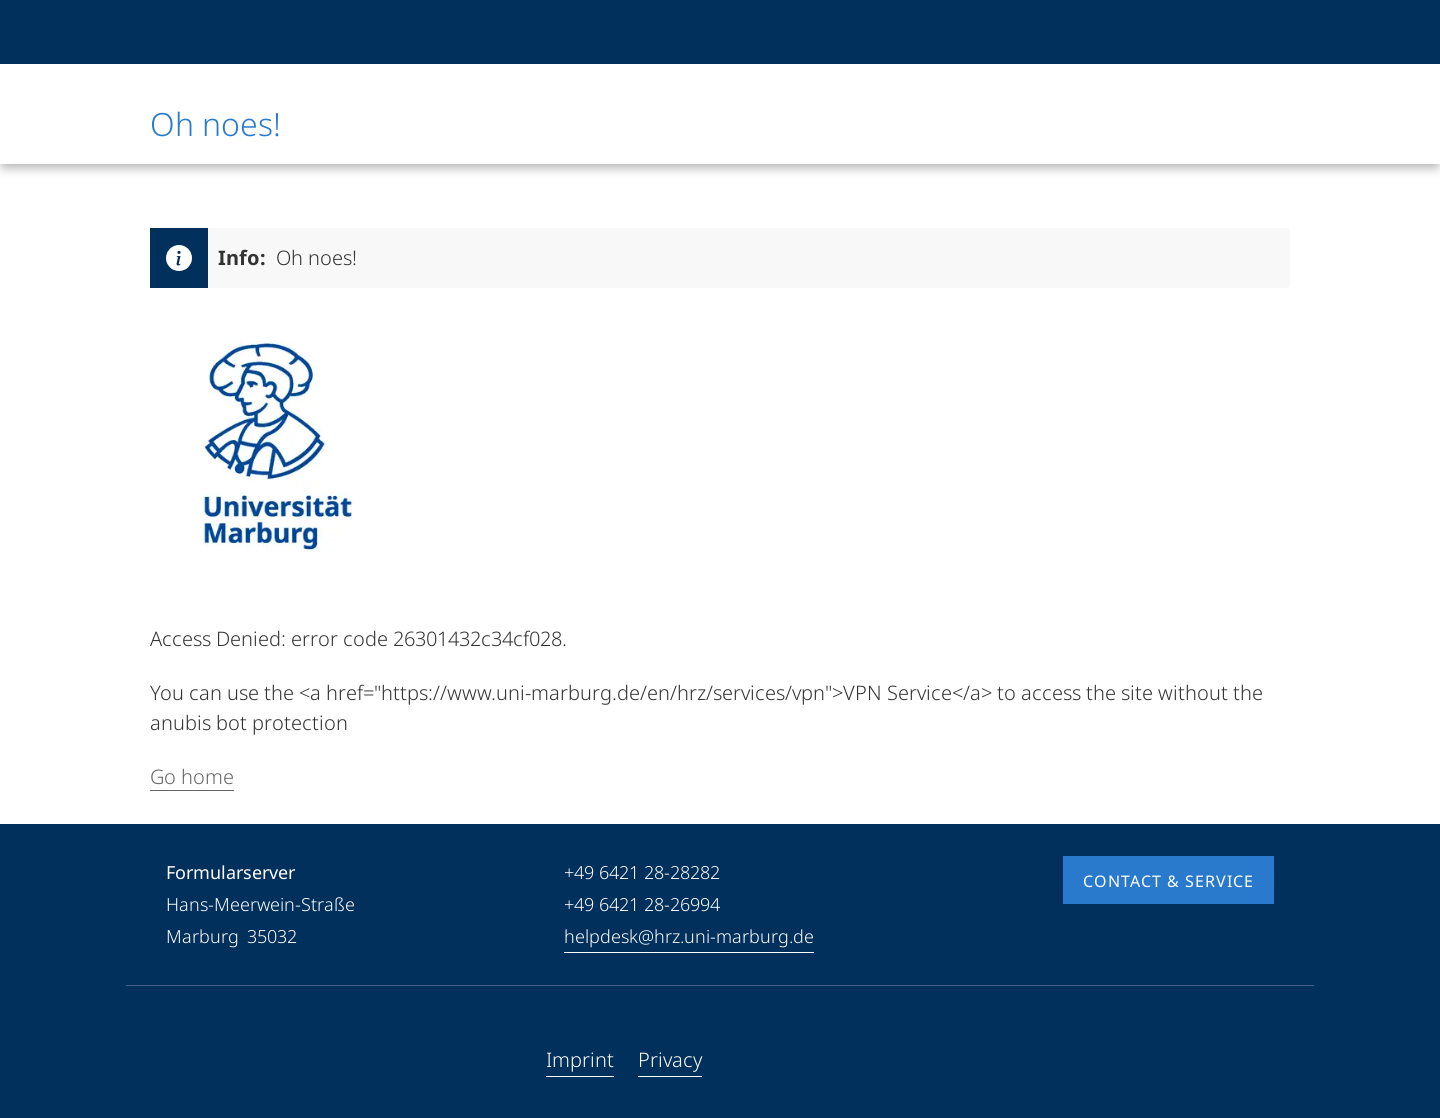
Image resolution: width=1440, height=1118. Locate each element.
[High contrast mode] (1257, 32)
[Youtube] (214, 1060)
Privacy (670, 1059)
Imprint (580, 1059)
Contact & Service (1168, 881)
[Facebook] (182, 1060)
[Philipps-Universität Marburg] (217, 32)
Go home (192, 776)
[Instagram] (246, 1060)
